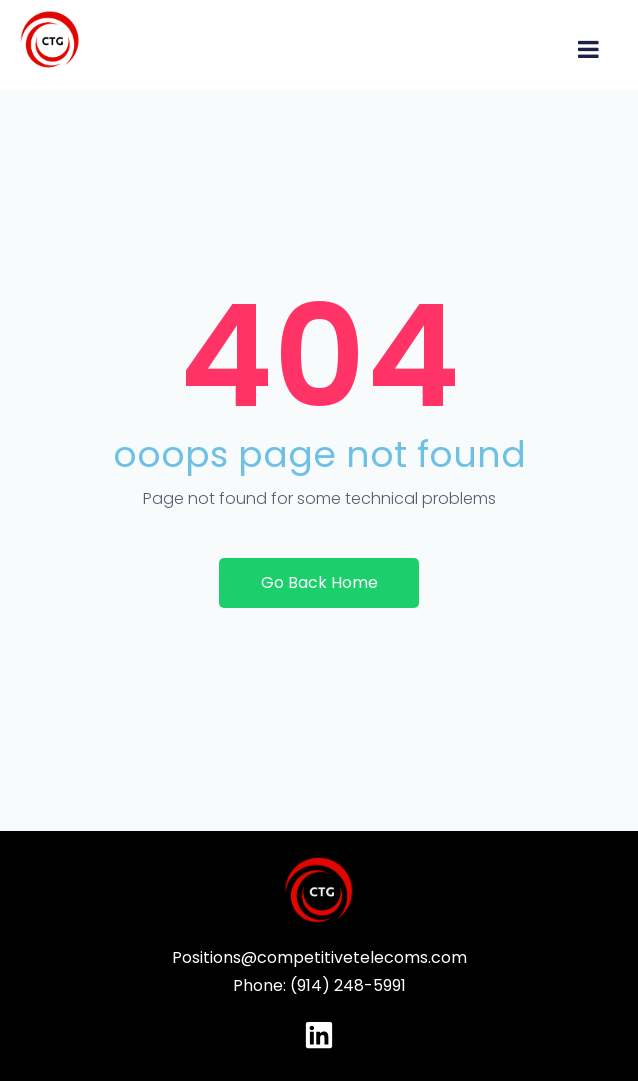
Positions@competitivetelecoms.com (319, 957)
